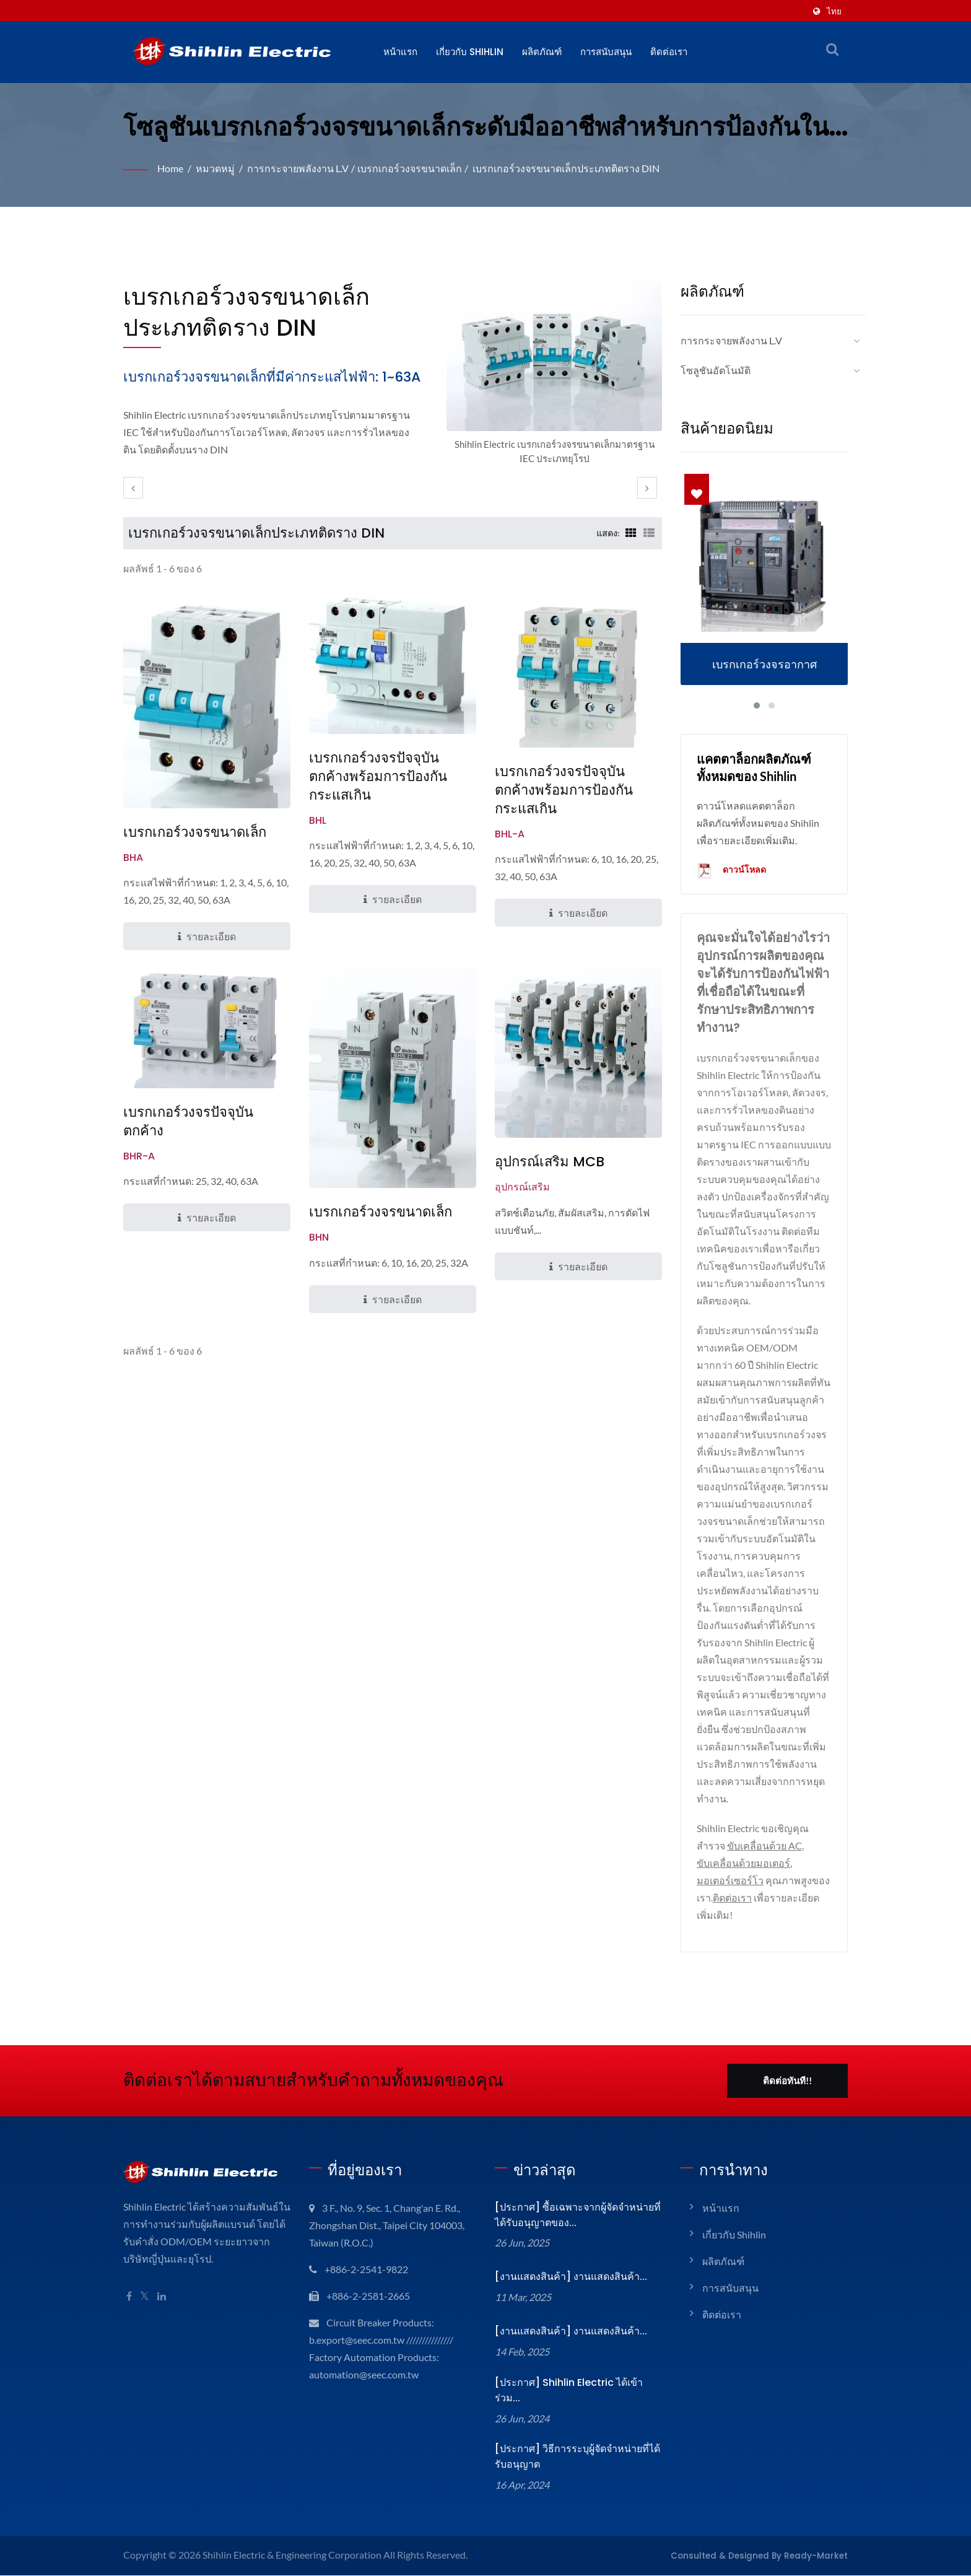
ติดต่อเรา (671, 51)
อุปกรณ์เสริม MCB (549, 1182)
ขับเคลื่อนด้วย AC (766, 1846)
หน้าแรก (400, 51)
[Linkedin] (163, 2297)
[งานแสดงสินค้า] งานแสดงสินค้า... (569, 2277)
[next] (647, 509)
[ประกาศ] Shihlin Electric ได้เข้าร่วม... (577, 2386)
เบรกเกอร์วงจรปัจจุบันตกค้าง (188, 1142)
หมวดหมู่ (217, 168)
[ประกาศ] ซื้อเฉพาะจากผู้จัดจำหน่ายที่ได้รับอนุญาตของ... (575, 2216)
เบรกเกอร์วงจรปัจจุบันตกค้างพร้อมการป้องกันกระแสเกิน (378, 797)
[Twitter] (145, 2297)
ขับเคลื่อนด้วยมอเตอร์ (743, 1863)
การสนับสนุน (608, 51)
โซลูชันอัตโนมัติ (716, 370)
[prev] (133, 509)
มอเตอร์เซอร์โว (730, 1880)
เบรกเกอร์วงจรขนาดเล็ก (414, 168)
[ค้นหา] (832, 49)
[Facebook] (129, 2297)
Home (171, 168)
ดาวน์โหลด (732, 871)
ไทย (834, 10)
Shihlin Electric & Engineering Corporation (295, 2543)
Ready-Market (821, 2543)
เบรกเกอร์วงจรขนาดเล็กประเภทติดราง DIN (570, 168)
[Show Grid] (630, 554)
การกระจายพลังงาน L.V (302, 168)
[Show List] (649, 554)
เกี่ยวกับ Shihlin (471, 51)
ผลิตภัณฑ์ (544, 51)
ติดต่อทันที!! (787, 2081)
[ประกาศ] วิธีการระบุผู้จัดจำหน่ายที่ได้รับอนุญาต (575, 2445)
